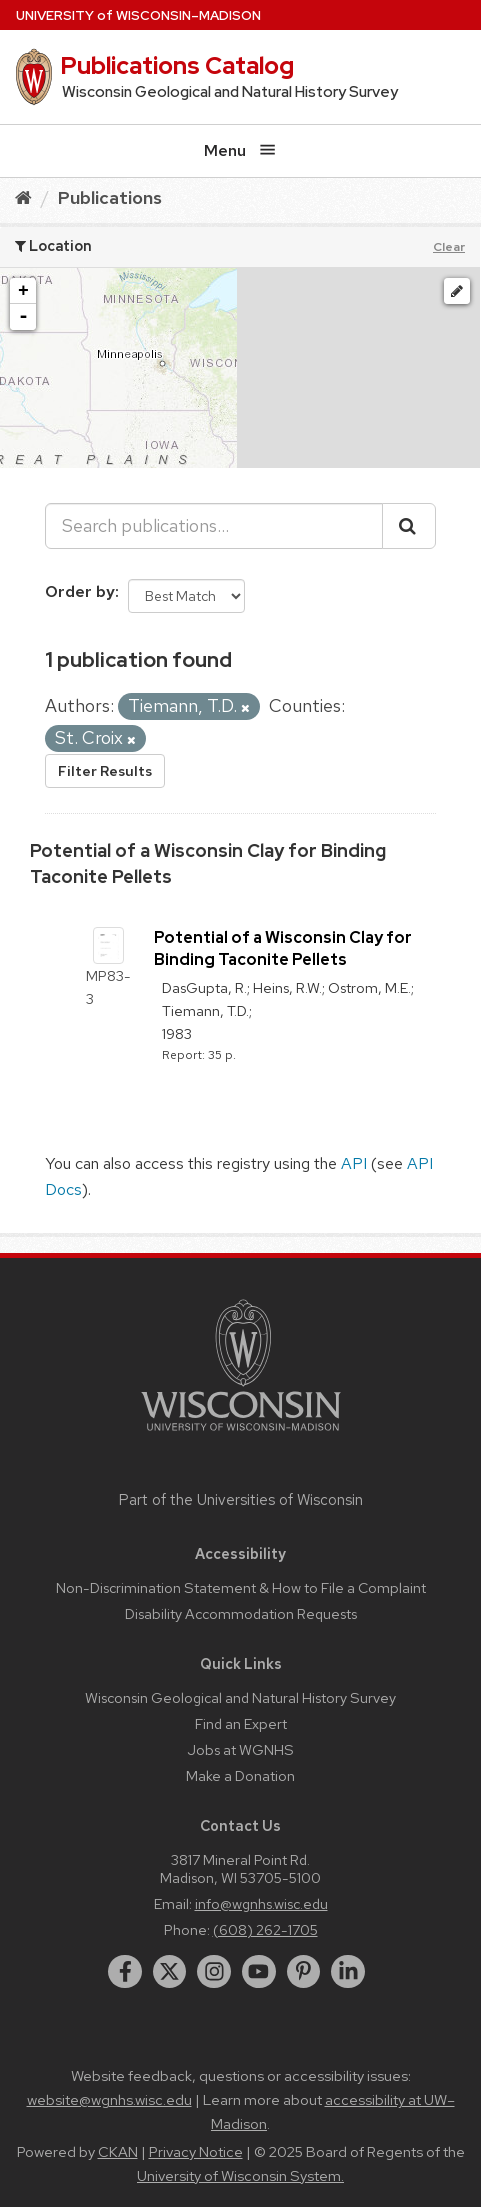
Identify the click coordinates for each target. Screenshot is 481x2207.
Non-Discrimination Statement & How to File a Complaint (241, 1587)
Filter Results (105, 771)
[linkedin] (348, 1972)
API (354, 1163)
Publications (110, 197)
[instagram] (214, 1972)
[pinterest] (304, 1972)
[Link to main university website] (241, 1434)
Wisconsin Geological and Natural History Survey (240, 1697)
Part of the (241, 1500)
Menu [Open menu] (240, 150)
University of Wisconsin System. (240, 2176)
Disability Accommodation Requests (241, 1613)
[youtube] (259, 1972)
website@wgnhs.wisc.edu (109, 2100)
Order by (80, 591)
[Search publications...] (214, 526)
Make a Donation (240, 1775)
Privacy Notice (196, 2152)
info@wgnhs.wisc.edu (261, 1903)
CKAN (118, 2152)
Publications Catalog (177, 65)
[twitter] (170, 1972)
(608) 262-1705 (265, 1929)
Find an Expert (241, 1723)
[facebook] (125, 1972)
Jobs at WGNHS (240, 1749)
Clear (449, 247)
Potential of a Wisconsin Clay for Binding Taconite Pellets (283, 948)
